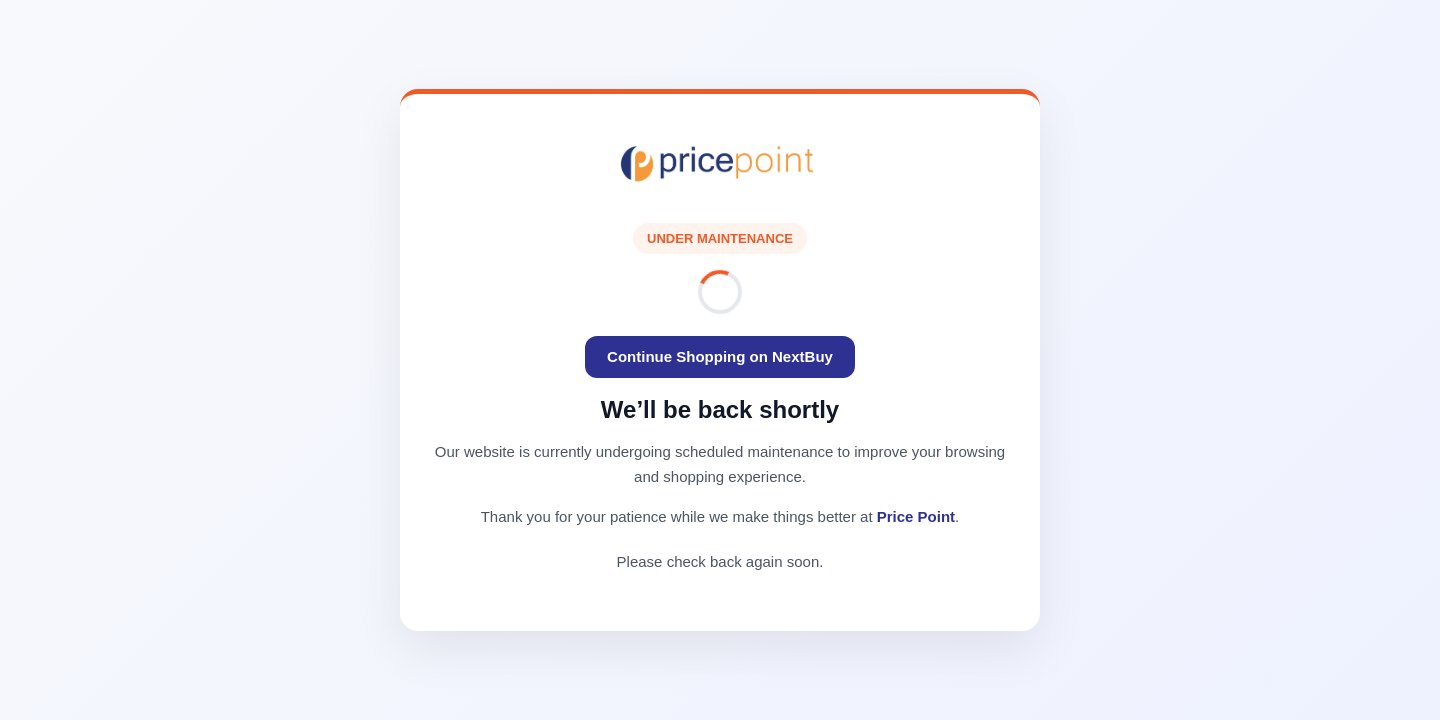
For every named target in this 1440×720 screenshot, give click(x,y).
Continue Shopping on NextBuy (720, 356)
